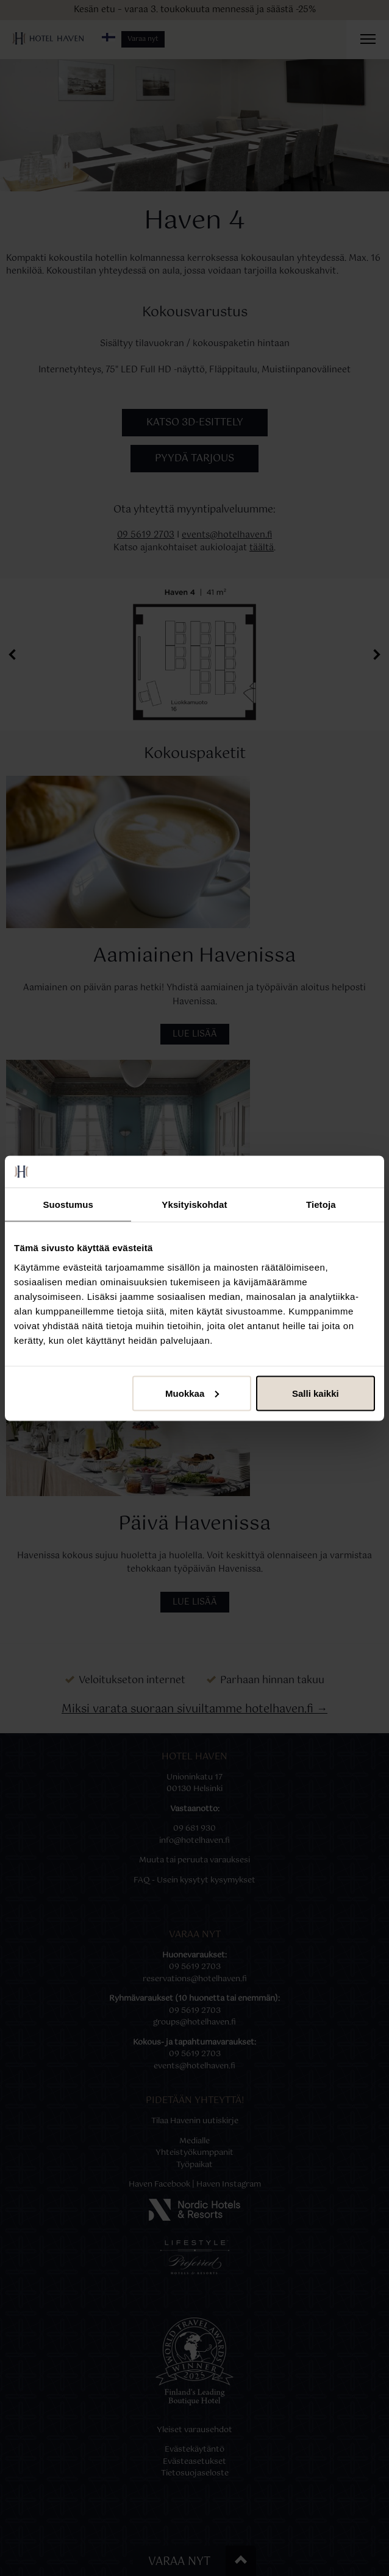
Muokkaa (192, 1393)
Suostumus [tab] (68, 1204)
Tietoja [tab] (321, 1204)
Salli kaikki (315, 1393)
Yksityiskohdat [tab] (194, 1204)
